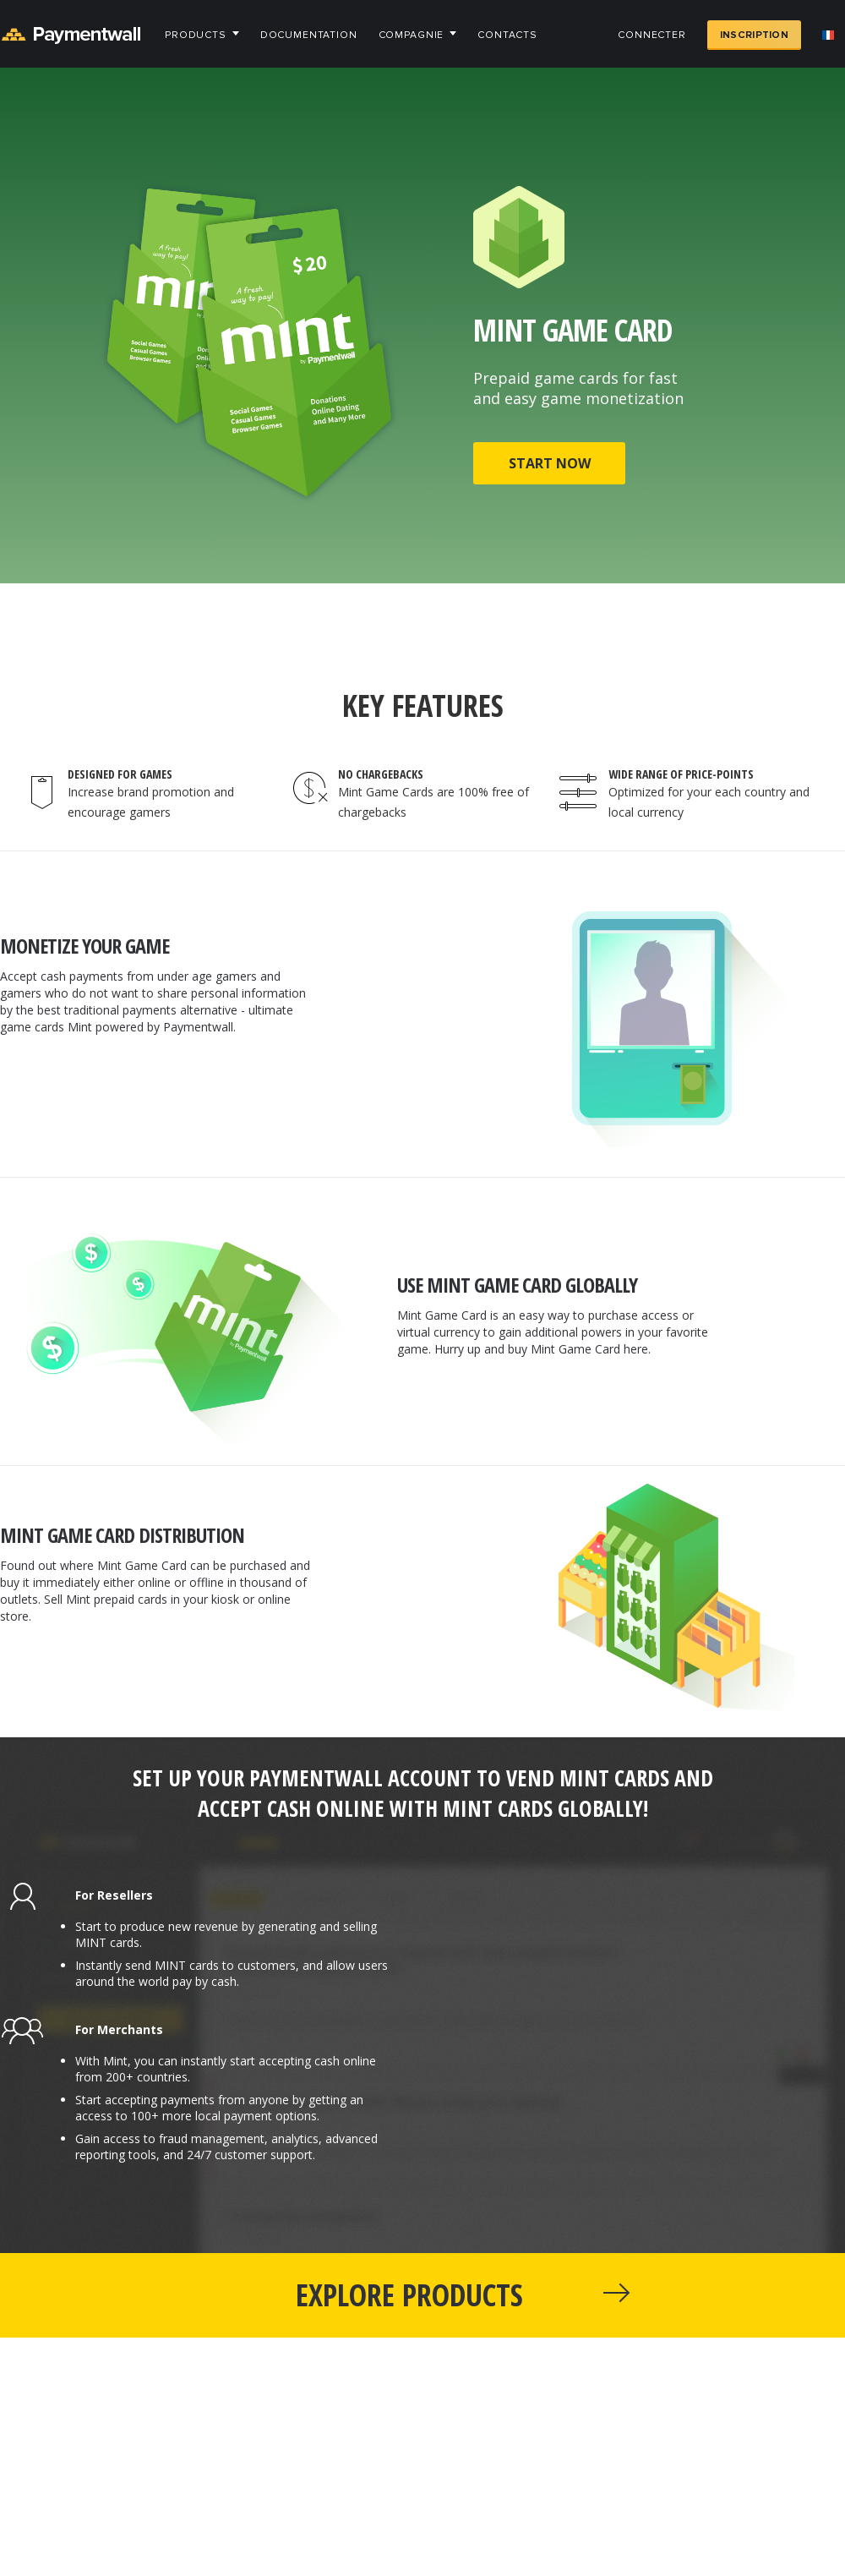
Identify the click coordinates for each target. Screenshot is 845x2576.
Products (195, 35)
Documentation (308, 35)
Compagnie (411, 35)
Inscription (754, 35)
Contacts (507, 35)
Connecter (652, 35)
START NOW (550, 463)
